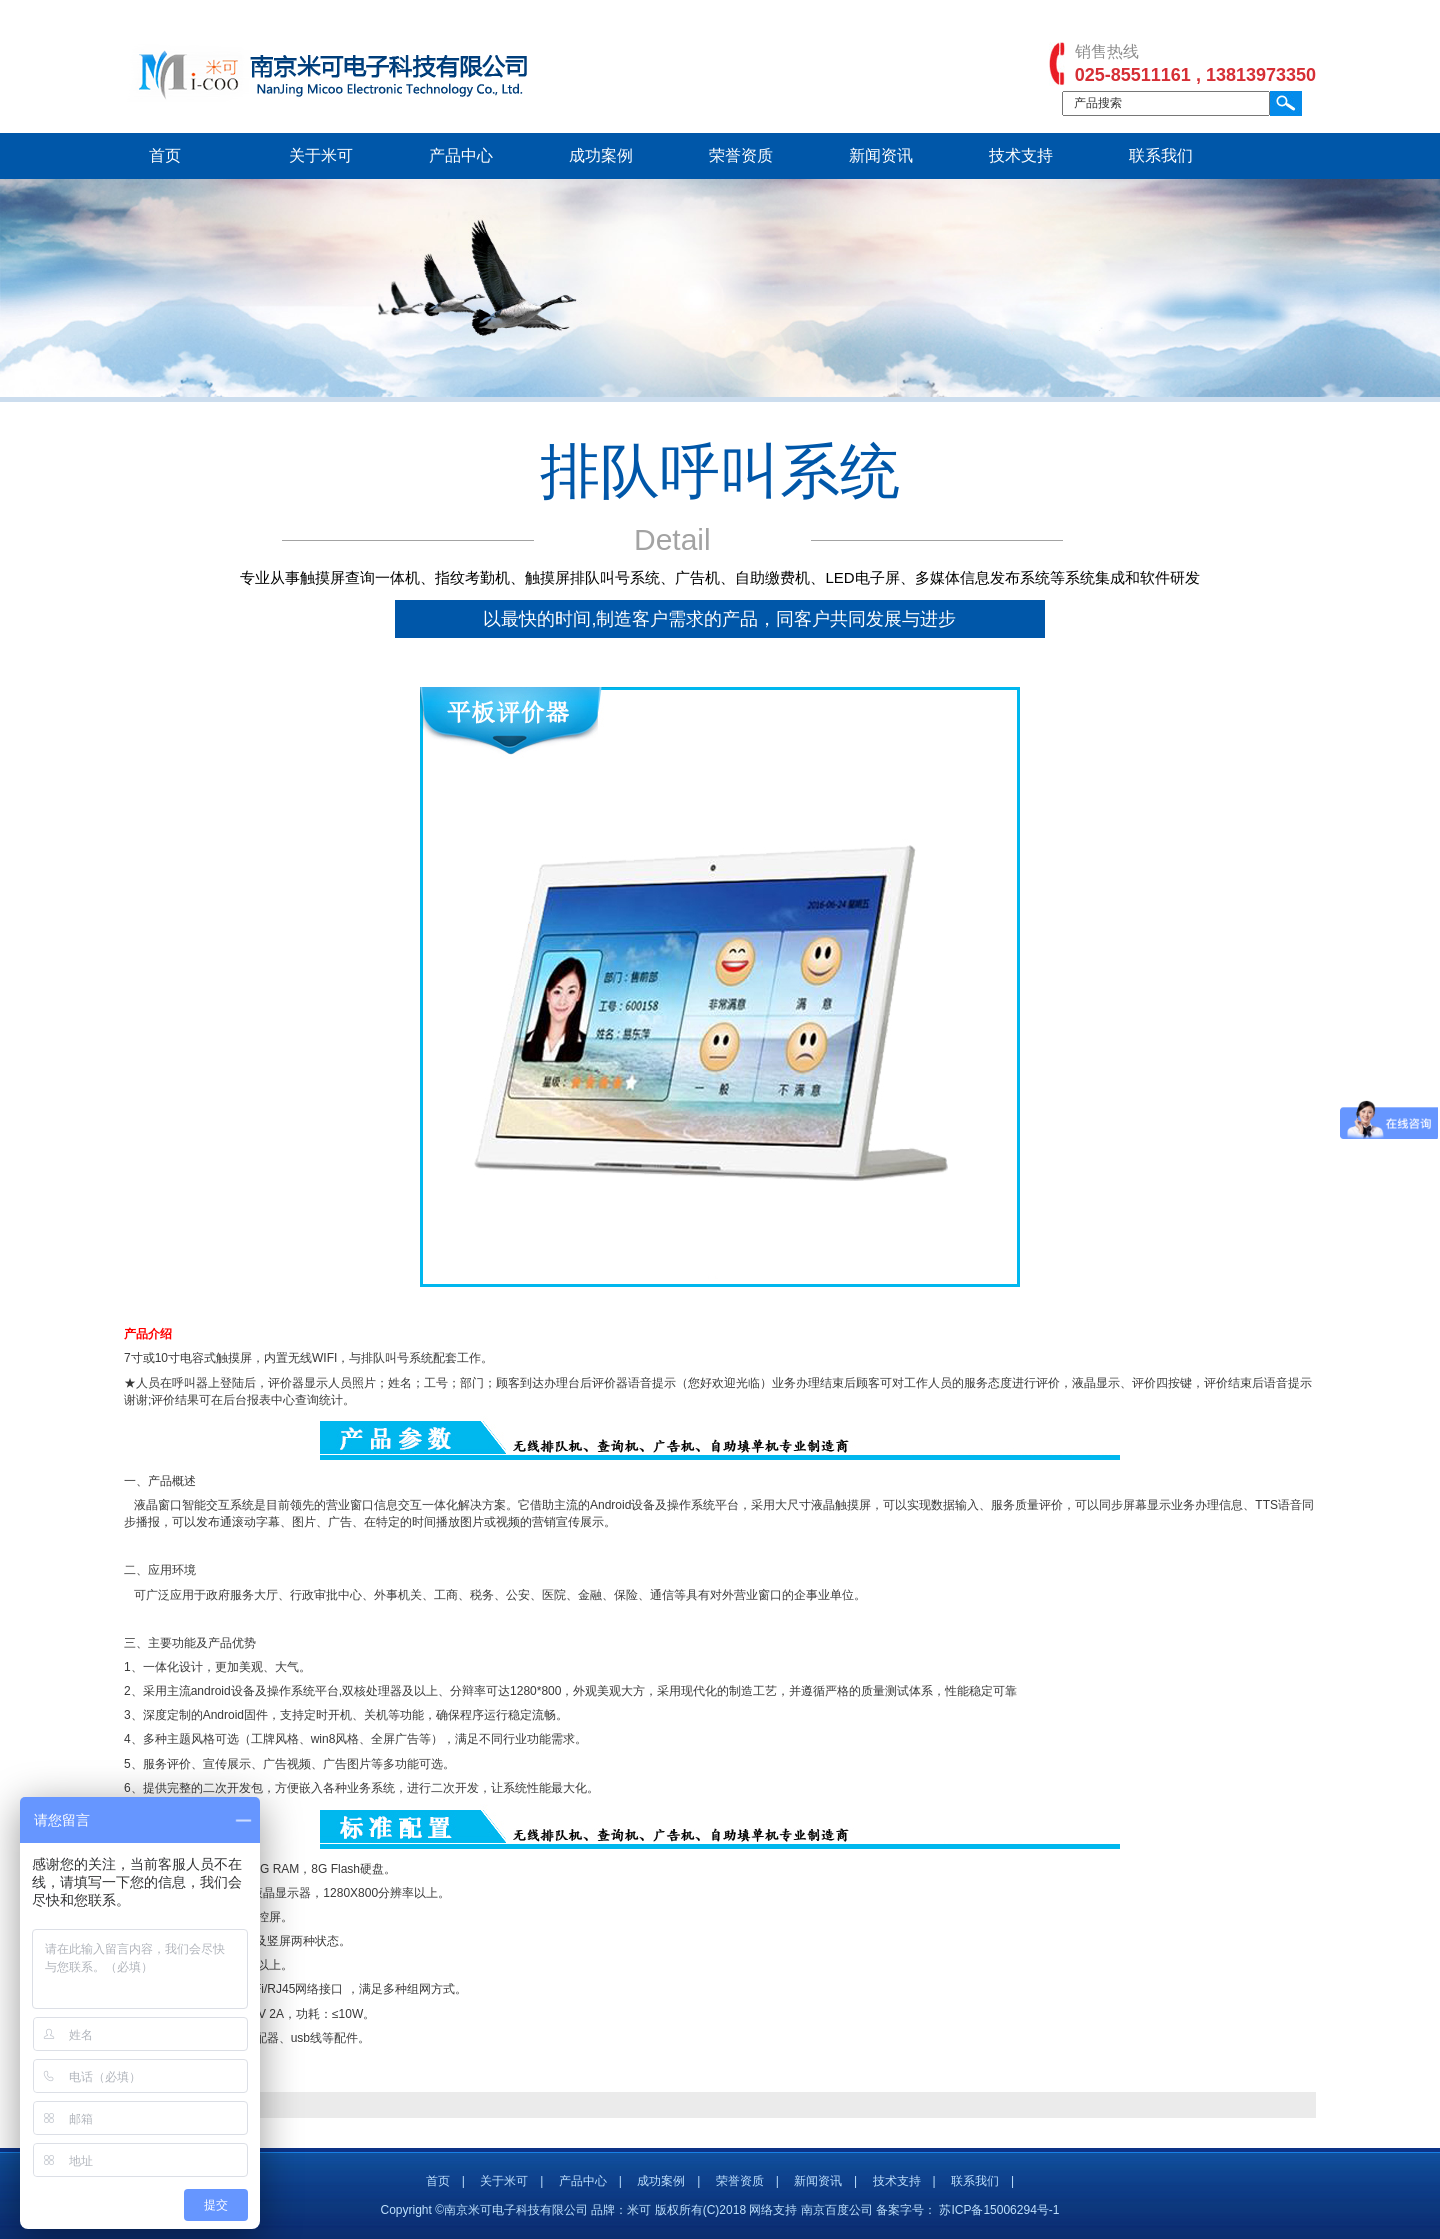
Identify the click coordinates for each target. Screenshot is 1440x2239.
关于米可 (321, 155)
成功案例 (601, 155)
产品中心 (461, 155)
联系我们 (1161, 155)
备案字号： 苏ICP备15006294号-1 (967, 2210)
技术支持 (1021, 155)
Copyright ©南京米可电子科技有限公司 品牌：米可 (516, 2210)
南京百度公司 (837, 2210)
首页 (165, 155)
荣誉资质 (741, 155)
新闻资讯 (881, 155)
